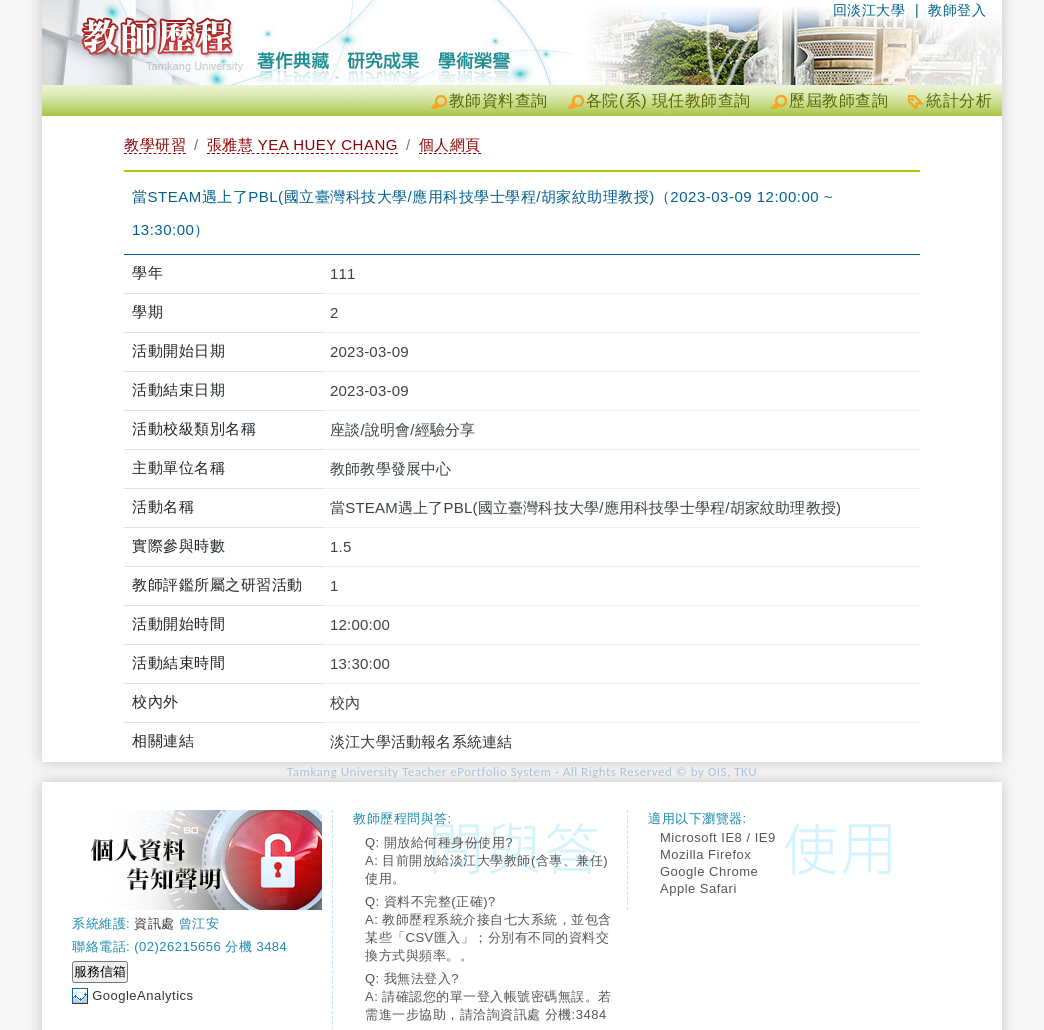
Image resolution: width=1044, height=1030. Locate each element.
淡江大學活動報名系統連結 (421, 741)
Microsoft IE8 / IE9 (718, 837)
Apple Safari (698, 888)
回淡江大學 (869, 10)
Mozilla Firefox (705, 854)
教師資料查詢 (498, 100)
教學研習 (155, 144)
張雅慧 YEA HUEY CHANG (302, 144)
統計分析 (959, 100)
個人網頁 (450, 144)
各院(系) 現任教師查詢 (668, 100)
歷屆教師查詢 (838, 100)
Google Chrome (709, 871)
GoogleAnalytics (142, 995)
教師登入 (957, 10)
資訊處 (154, 923)
